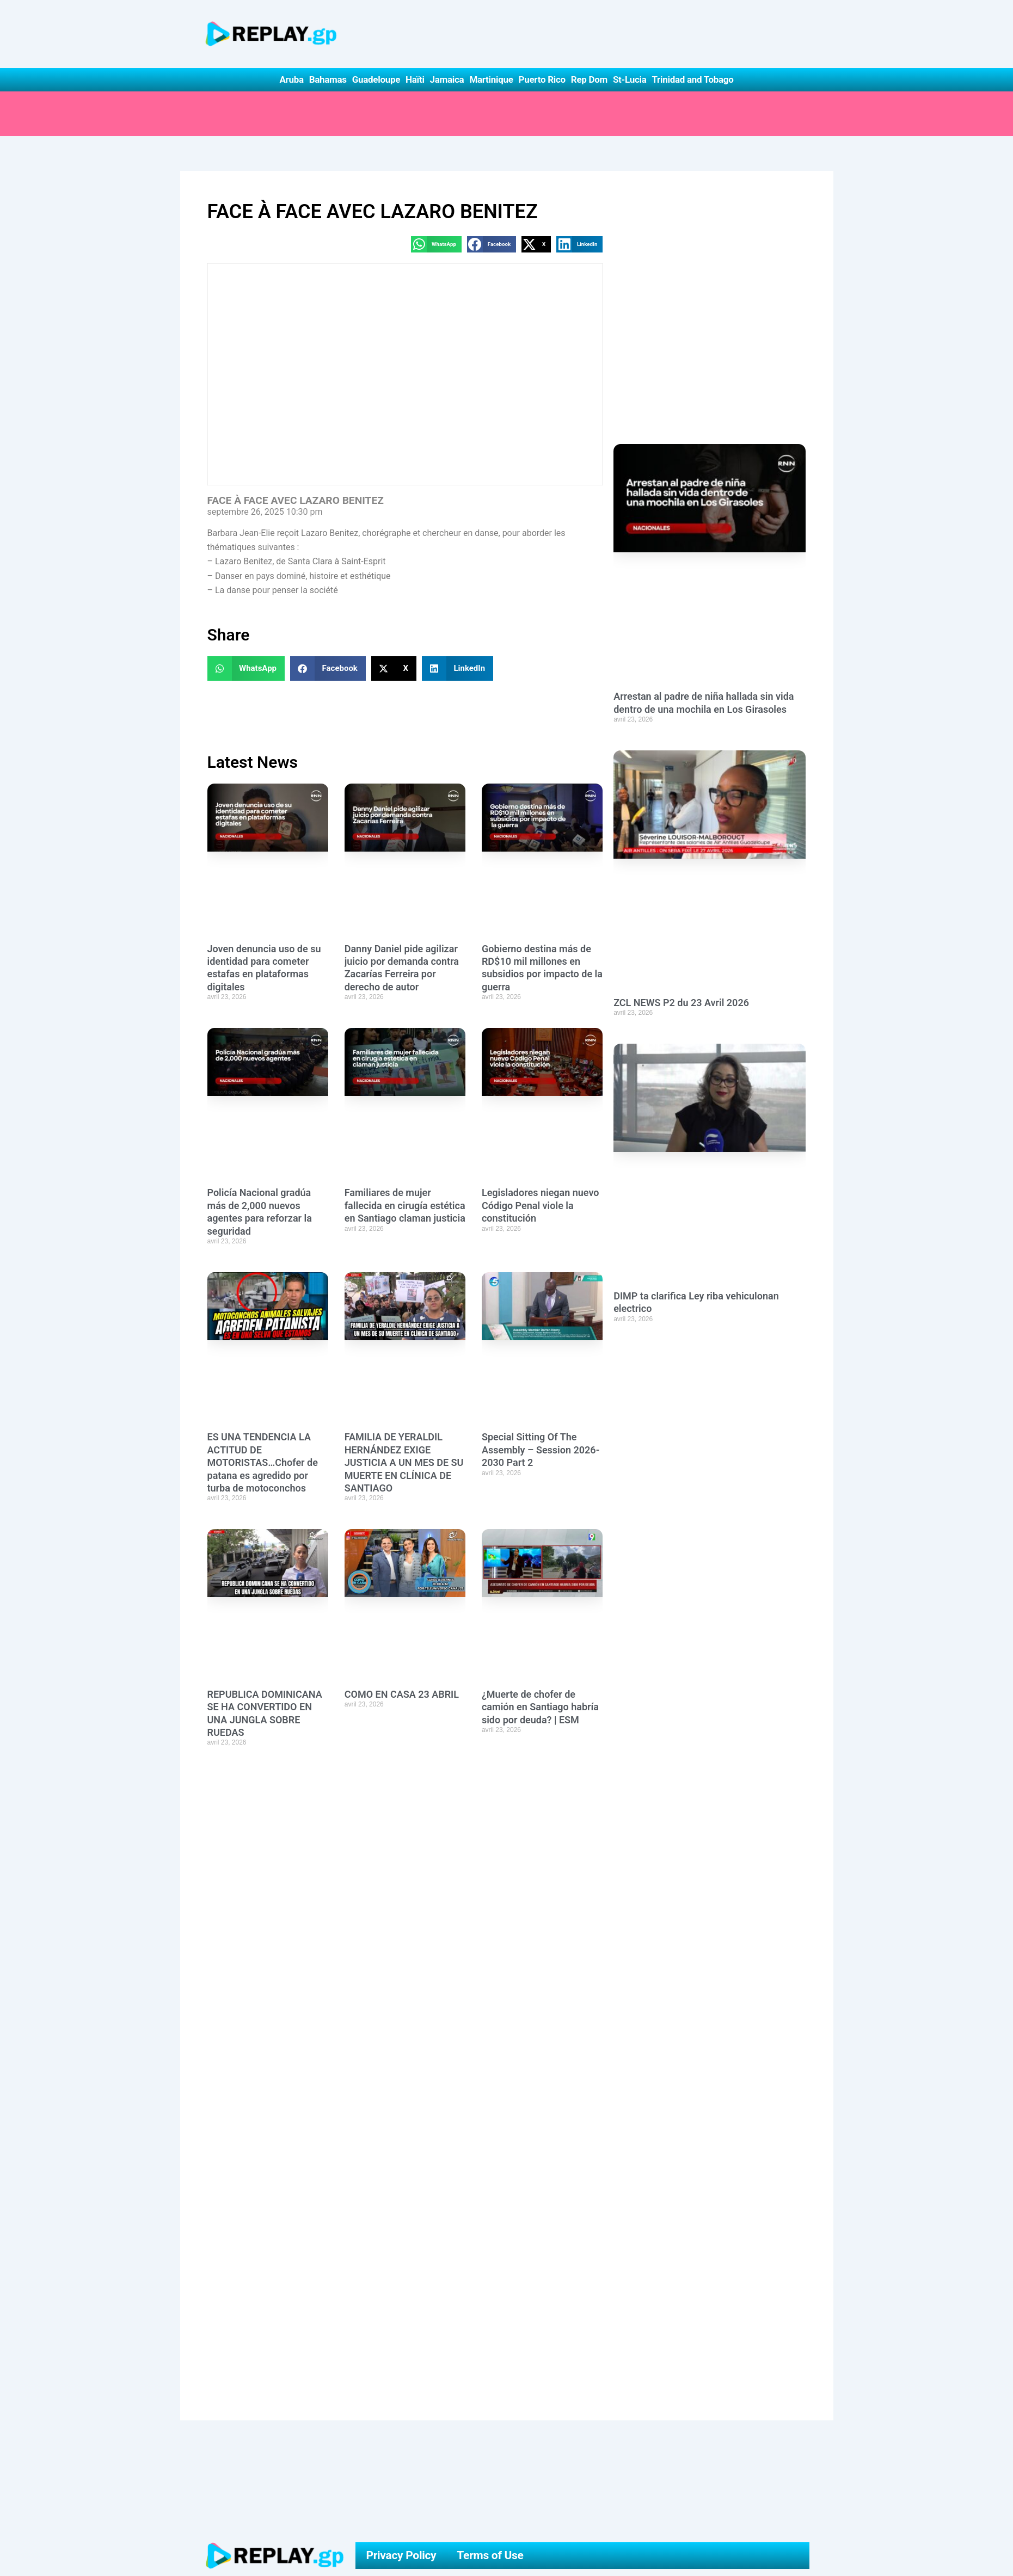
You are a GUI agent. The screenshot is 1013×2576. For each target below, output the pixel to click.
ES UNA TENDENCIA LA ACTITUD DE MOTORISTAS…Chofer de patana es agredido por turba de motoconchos (262, 1462)
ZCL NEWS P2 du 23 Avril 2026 (681, 1002)
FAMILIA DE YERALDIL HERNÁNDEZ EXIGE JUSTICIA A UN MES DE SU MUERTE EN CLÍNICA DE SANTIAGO (404, 1462)
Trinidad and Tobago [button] (692, 79)
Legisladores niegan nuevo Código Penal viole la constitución (540, 1205)
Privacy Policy (401, 2555)
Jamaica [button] (447, 79)
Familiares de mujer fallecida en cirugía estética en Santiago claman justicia (405, 1205)
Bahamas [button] (328, 79)
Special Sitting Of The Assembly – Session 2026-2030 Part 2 (540, 1449)
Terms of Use (490, 2555)
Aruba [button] (291, 79)
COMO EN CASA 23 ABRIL (402, 1694)
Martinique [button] (491, 79)
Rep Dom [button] (589, 79)
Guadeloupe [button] (376, 79)
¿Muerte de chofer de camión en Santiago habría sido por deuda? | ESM (540, 1706)
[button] (436, 244)
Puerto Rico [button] (542, 79)
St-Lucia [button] (630, 79)
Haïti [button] (415, 79)
